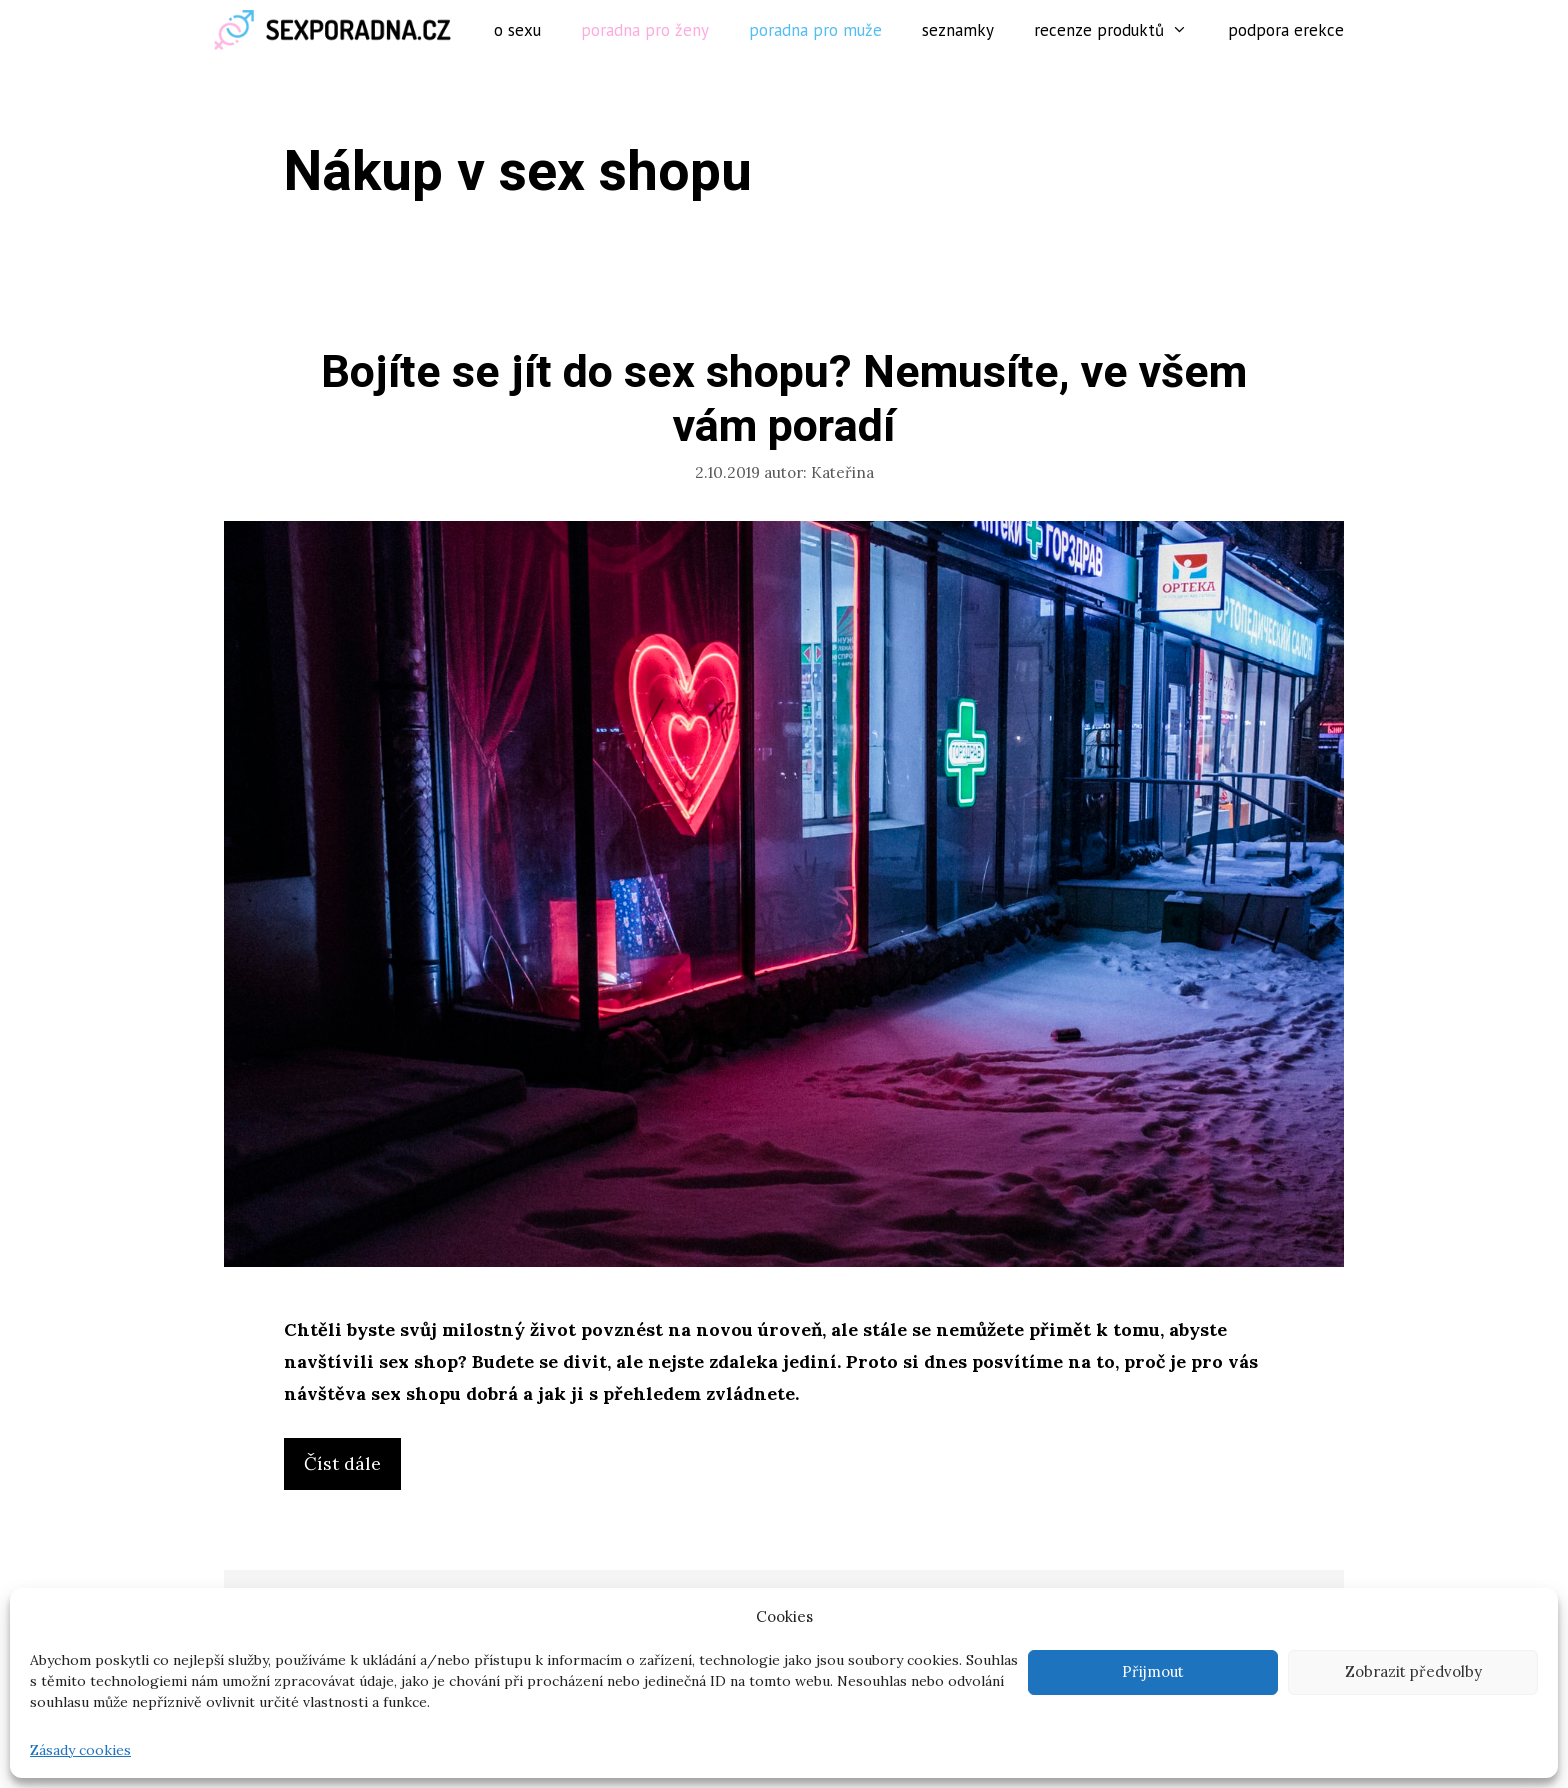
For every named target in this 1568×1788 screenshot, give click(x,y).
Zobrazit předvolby (1413, 1671)
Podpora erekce (1286, 30)
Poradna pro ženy (645, 30)
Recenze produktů (1121, 30)
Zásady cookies (80, 1750)
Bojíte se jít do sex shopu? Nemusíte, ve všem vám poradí (784, 400)
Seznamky (958, 30)
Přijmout (1153, 1671)
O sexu (517, 30)
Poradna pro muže (815, 30)
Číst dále (350, 1469)
